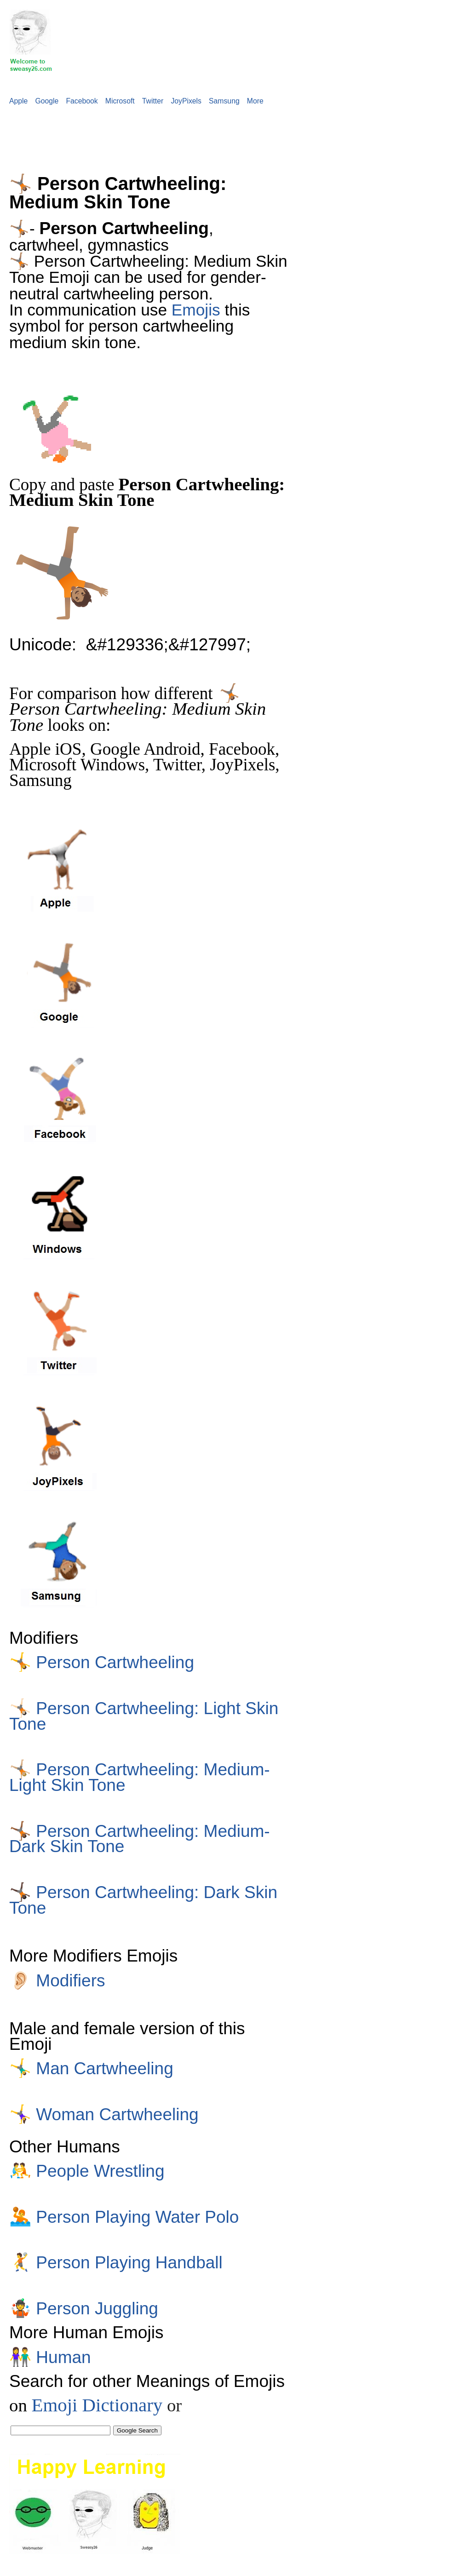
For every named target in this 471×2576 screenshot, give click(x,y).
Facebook (82, 101)
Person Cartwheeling (101, 1662)
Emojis (196, 310)
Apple (18, 101)
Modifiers (57, 1980)
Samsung (224, 101)
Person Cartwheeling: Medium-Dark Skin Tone (139, 1838)
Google (46, 101)
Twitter (152, 101)
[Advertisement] (167, 134)
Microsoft (120, 101)
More (255, 101)
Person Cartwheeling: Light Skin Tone (143, 1715)
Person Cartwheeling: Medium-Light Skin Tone (139, 1777)
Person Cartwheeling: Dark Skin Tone (143, 1899)
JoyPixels (186, 101)
